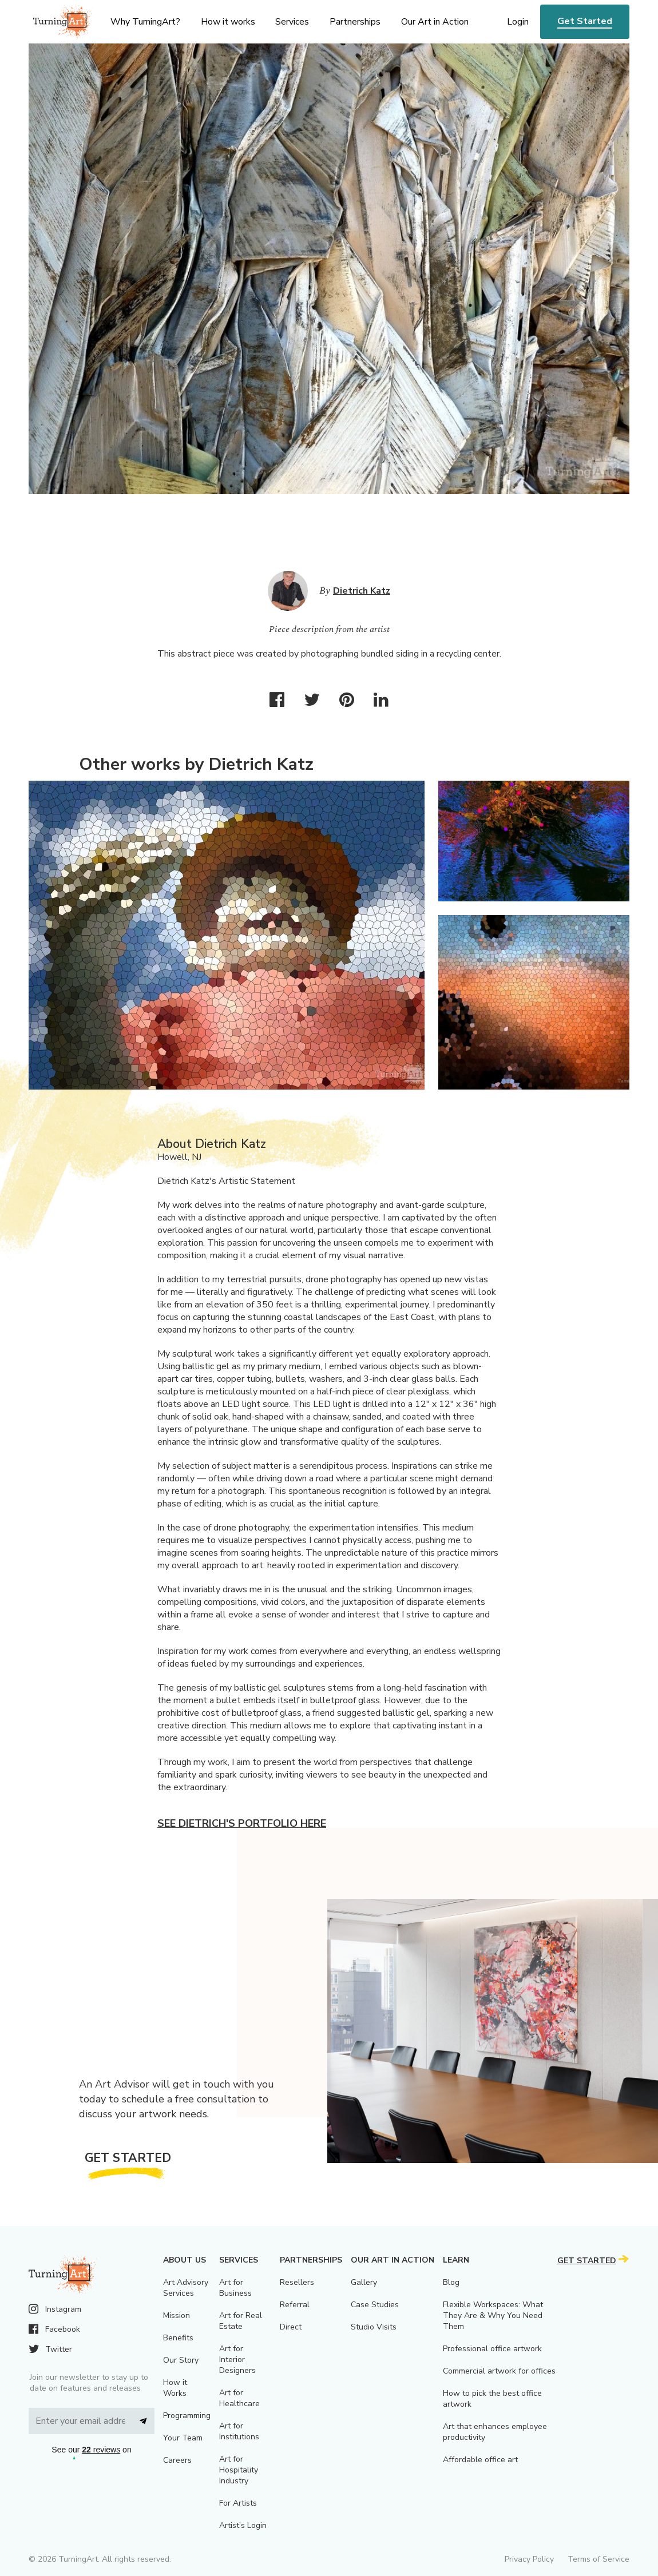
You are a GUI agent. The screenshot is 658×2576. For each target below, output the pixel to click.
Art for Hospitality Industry (238, 2470)
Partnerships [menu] (355, 21)
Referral (295, 2304)
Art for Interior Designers (237, 2359)
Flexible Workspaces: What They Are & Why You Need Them (493, 2315)
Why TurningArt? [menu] (145, 21)
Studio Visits (374, 2326)
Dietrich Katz (361, 591)
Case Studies (375, 2304)
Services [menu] (292, 21)
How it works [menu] (228, 21)
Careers (177, 2460)
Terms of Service (598, 2559)
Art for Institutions (239, 2431)
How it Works (175, 2388)
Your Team (183, 2437)
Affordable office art (480, 2459)
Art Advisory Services (185, 2288)
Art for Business (235, 2288)
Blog (451, 2282)
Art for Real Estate (240, 2321)
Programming (187, 2415)
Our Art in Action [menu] (435, 21)
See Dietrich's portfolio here (241, 1823)
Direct (291, 2326)
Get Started (584, 21)
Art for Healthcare (239, 2398)
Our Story (181, 2360)
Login (518, 21)
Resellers (297, 2282)
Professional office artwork (492, 2348)
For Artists (238, 2503)
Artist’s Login (243, 2525)
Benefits (178, 2337)
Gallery (364, 2282)
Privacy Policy (529, 2559)
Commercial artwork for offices (499, 2371)
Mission (176, 2315)
